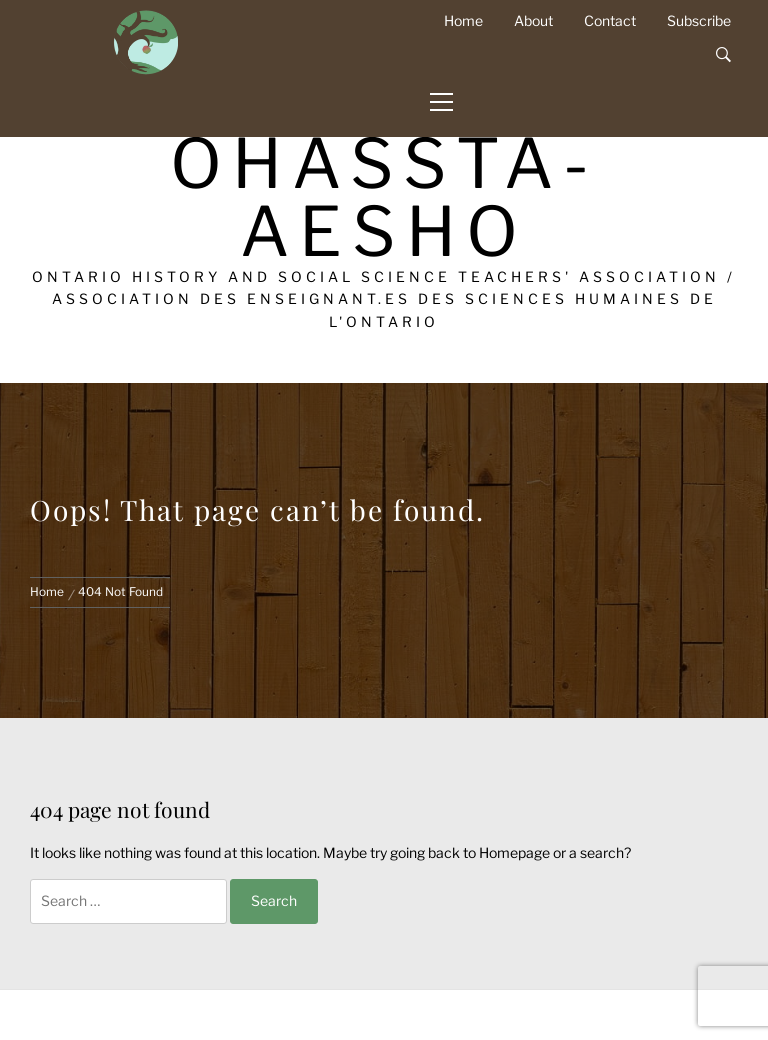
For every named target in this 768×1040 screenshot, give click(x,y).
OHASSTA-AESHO (384, 197)
